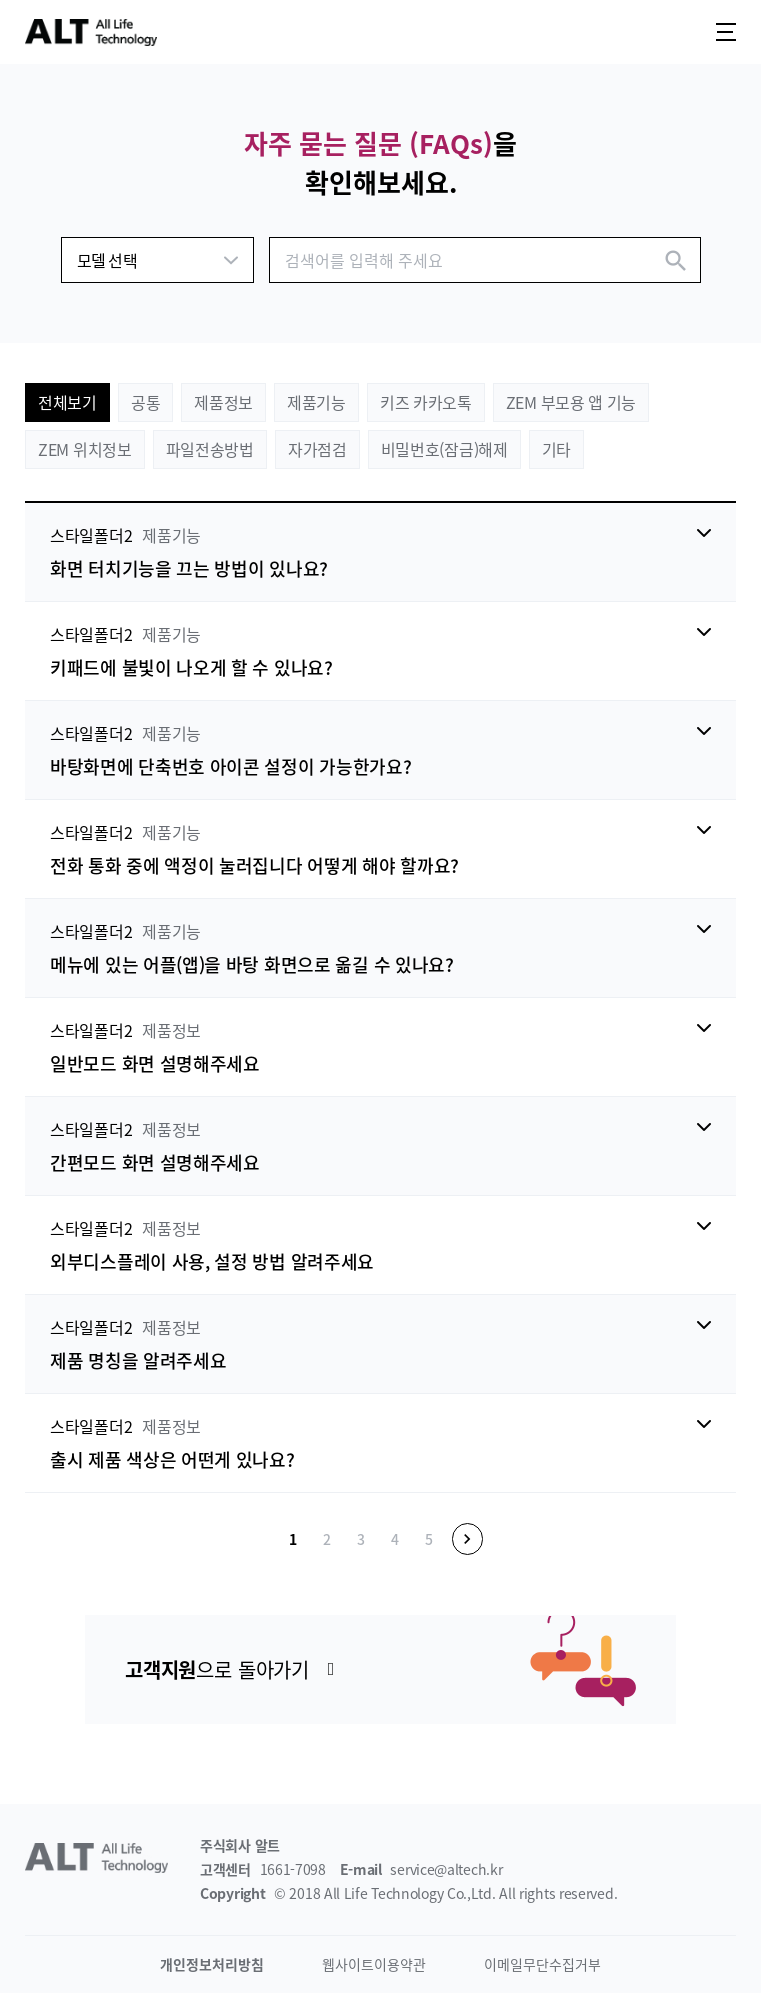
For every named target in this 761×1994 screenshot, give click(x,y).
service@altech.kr (446, 1870)
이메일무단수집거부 (542, 1965)
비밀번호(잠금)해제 (444, 449)
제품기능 (316, 402)
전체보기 (67, 402)
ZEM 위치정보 (85, 449)
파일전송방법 (210, 449)
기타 (556, 449)
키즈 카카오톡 (426, 402)
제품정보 (223, 402)
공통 (145, 402)
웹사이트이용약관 (374, 1965)
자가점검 (317, 449)
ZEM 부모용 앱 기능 (571, 402)
